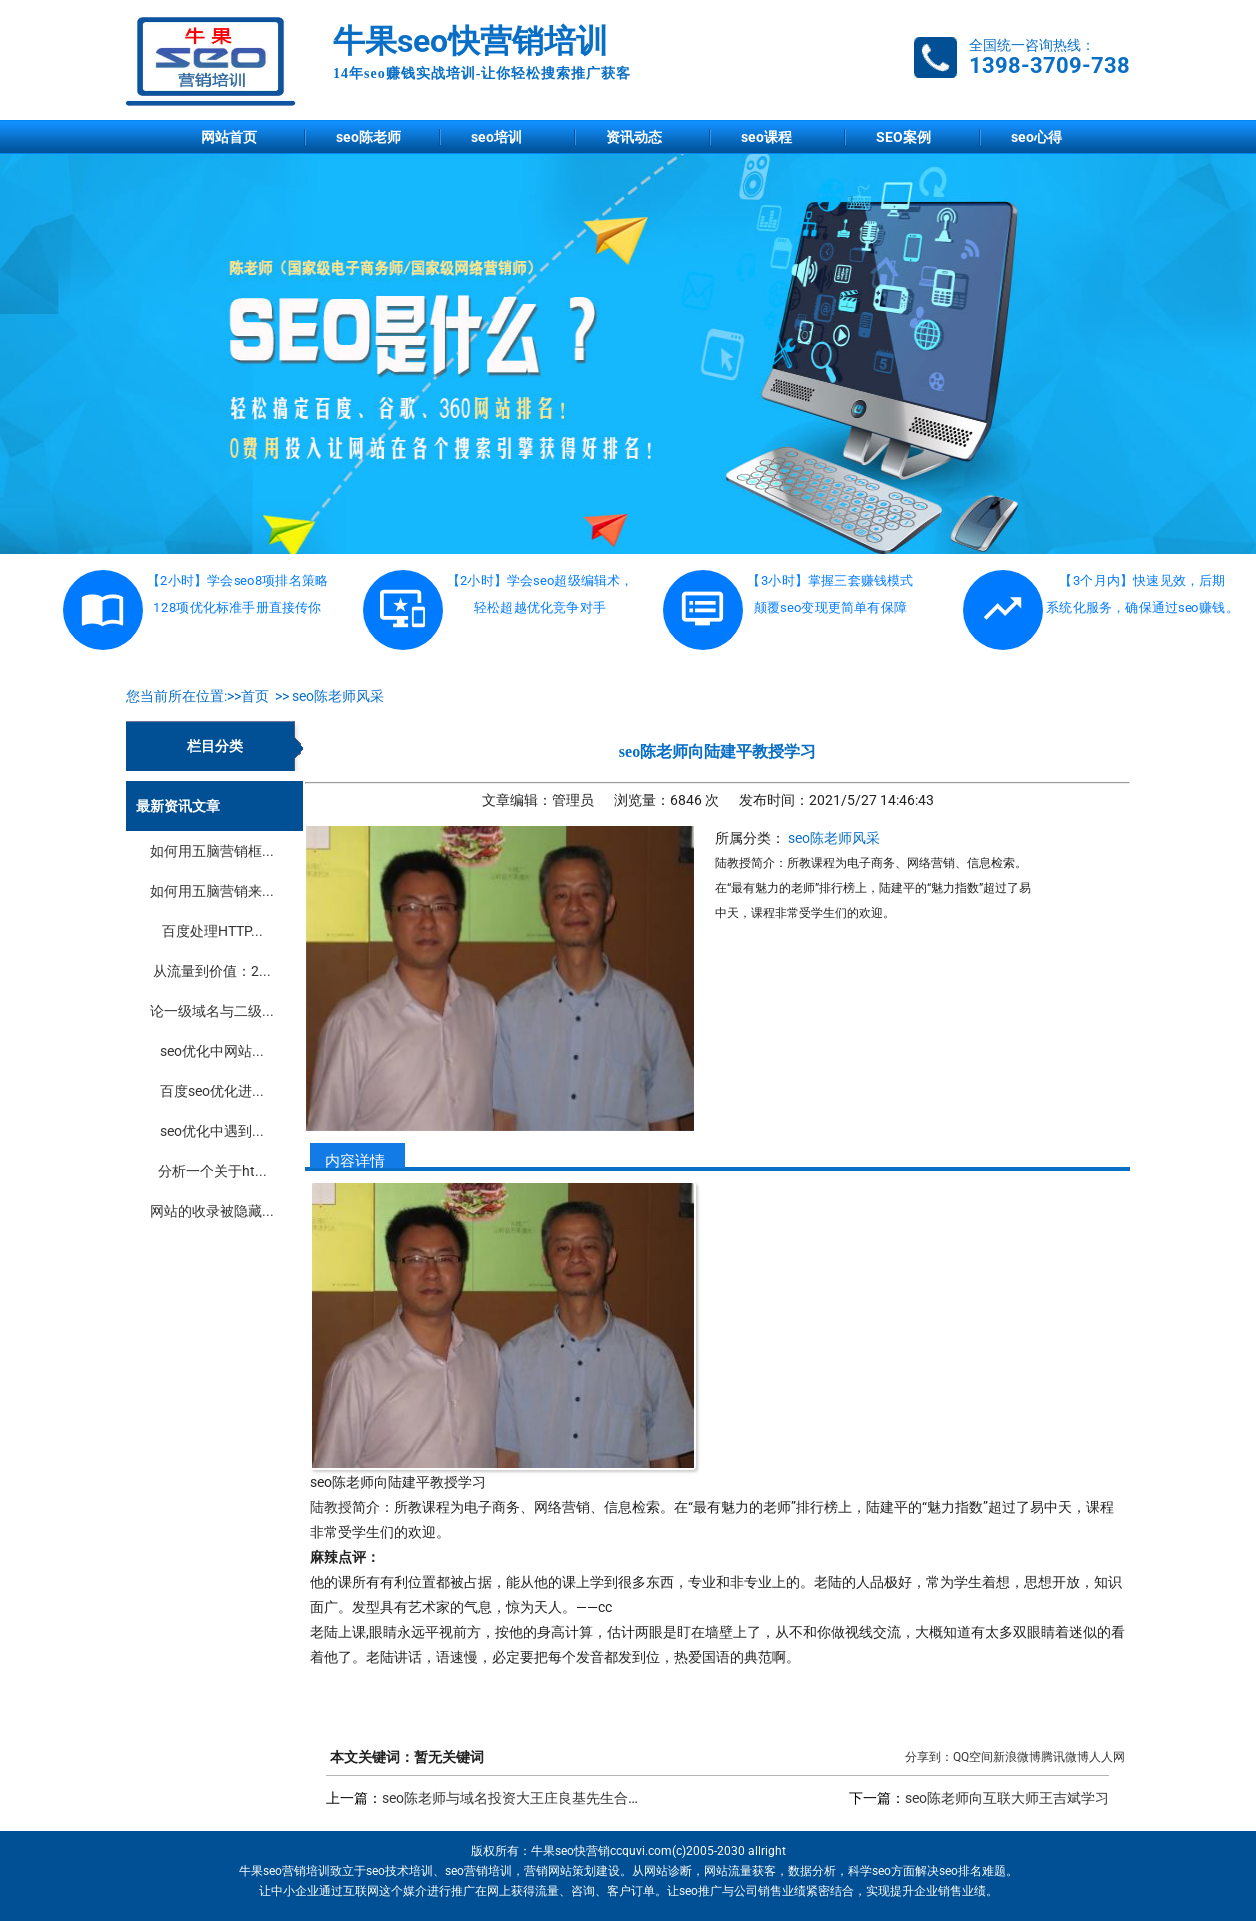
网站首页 (229, 137)
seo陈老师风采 (338, 696)
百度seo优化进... (212, 1091)
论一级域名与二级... (212, 1011)
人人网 (1107, 1757)
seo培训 (496, 137)
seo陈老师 (368, 137)
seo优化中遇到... (212, 1131)
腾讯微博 (1065, 1757)
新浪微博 (1017, 1757)
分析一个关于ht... (212, 1171)
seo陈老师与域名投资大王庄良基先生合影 (512, 1798)
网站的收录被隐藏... (212, 1211)
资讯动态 (634, 137)
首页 (255, 696)
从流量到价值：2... (212, 971)
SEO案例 (903, 137)
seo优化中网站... (212, 1051)
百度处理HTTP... (212, 931)
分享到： (929, 1757)
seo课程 (766, 137)
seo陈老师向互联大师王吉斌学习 (1007, 1798)
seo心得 (1036, 137)
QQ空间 (973, 1757)
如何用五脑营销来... (212, 891)
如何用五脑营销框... (212, 851)
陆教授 (331, 1507)
